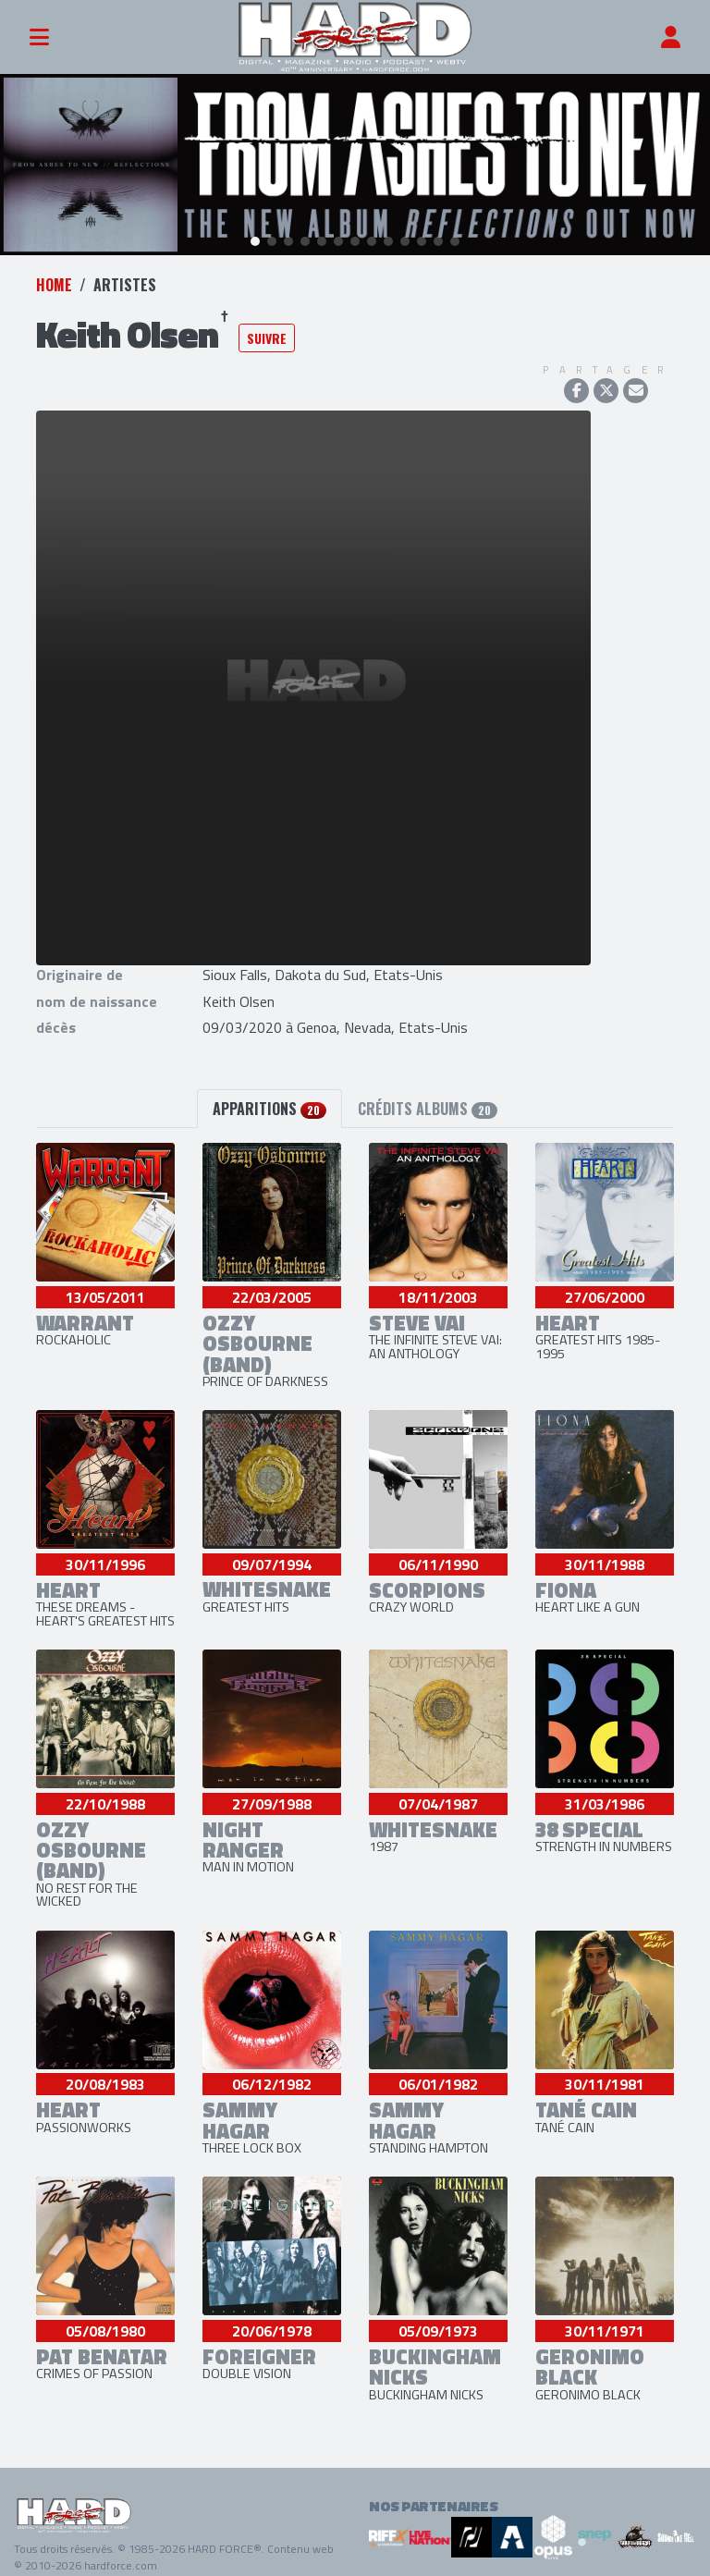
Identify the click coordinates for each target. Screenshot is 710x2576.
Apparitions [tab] (269, 1100)
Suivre (267, 329)
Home (54, 276)
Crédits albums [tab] (427, 1100)
